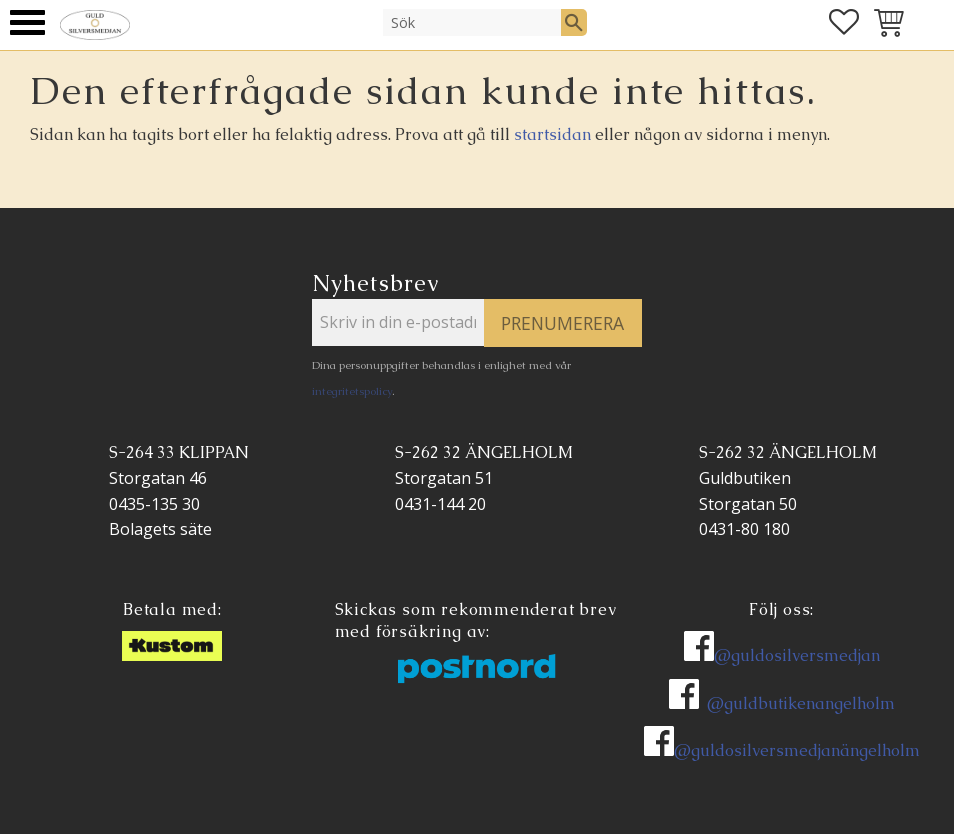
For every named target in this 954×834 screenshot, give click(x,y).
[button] (27, 22)
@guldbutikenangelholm (801, 703)
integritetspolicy (352, 391)
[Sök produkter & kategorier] (472, 22)
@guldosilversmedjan (797, 655)
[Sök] (574, 22)
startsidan (552, 134)
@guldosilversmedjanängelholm (797, 750)
